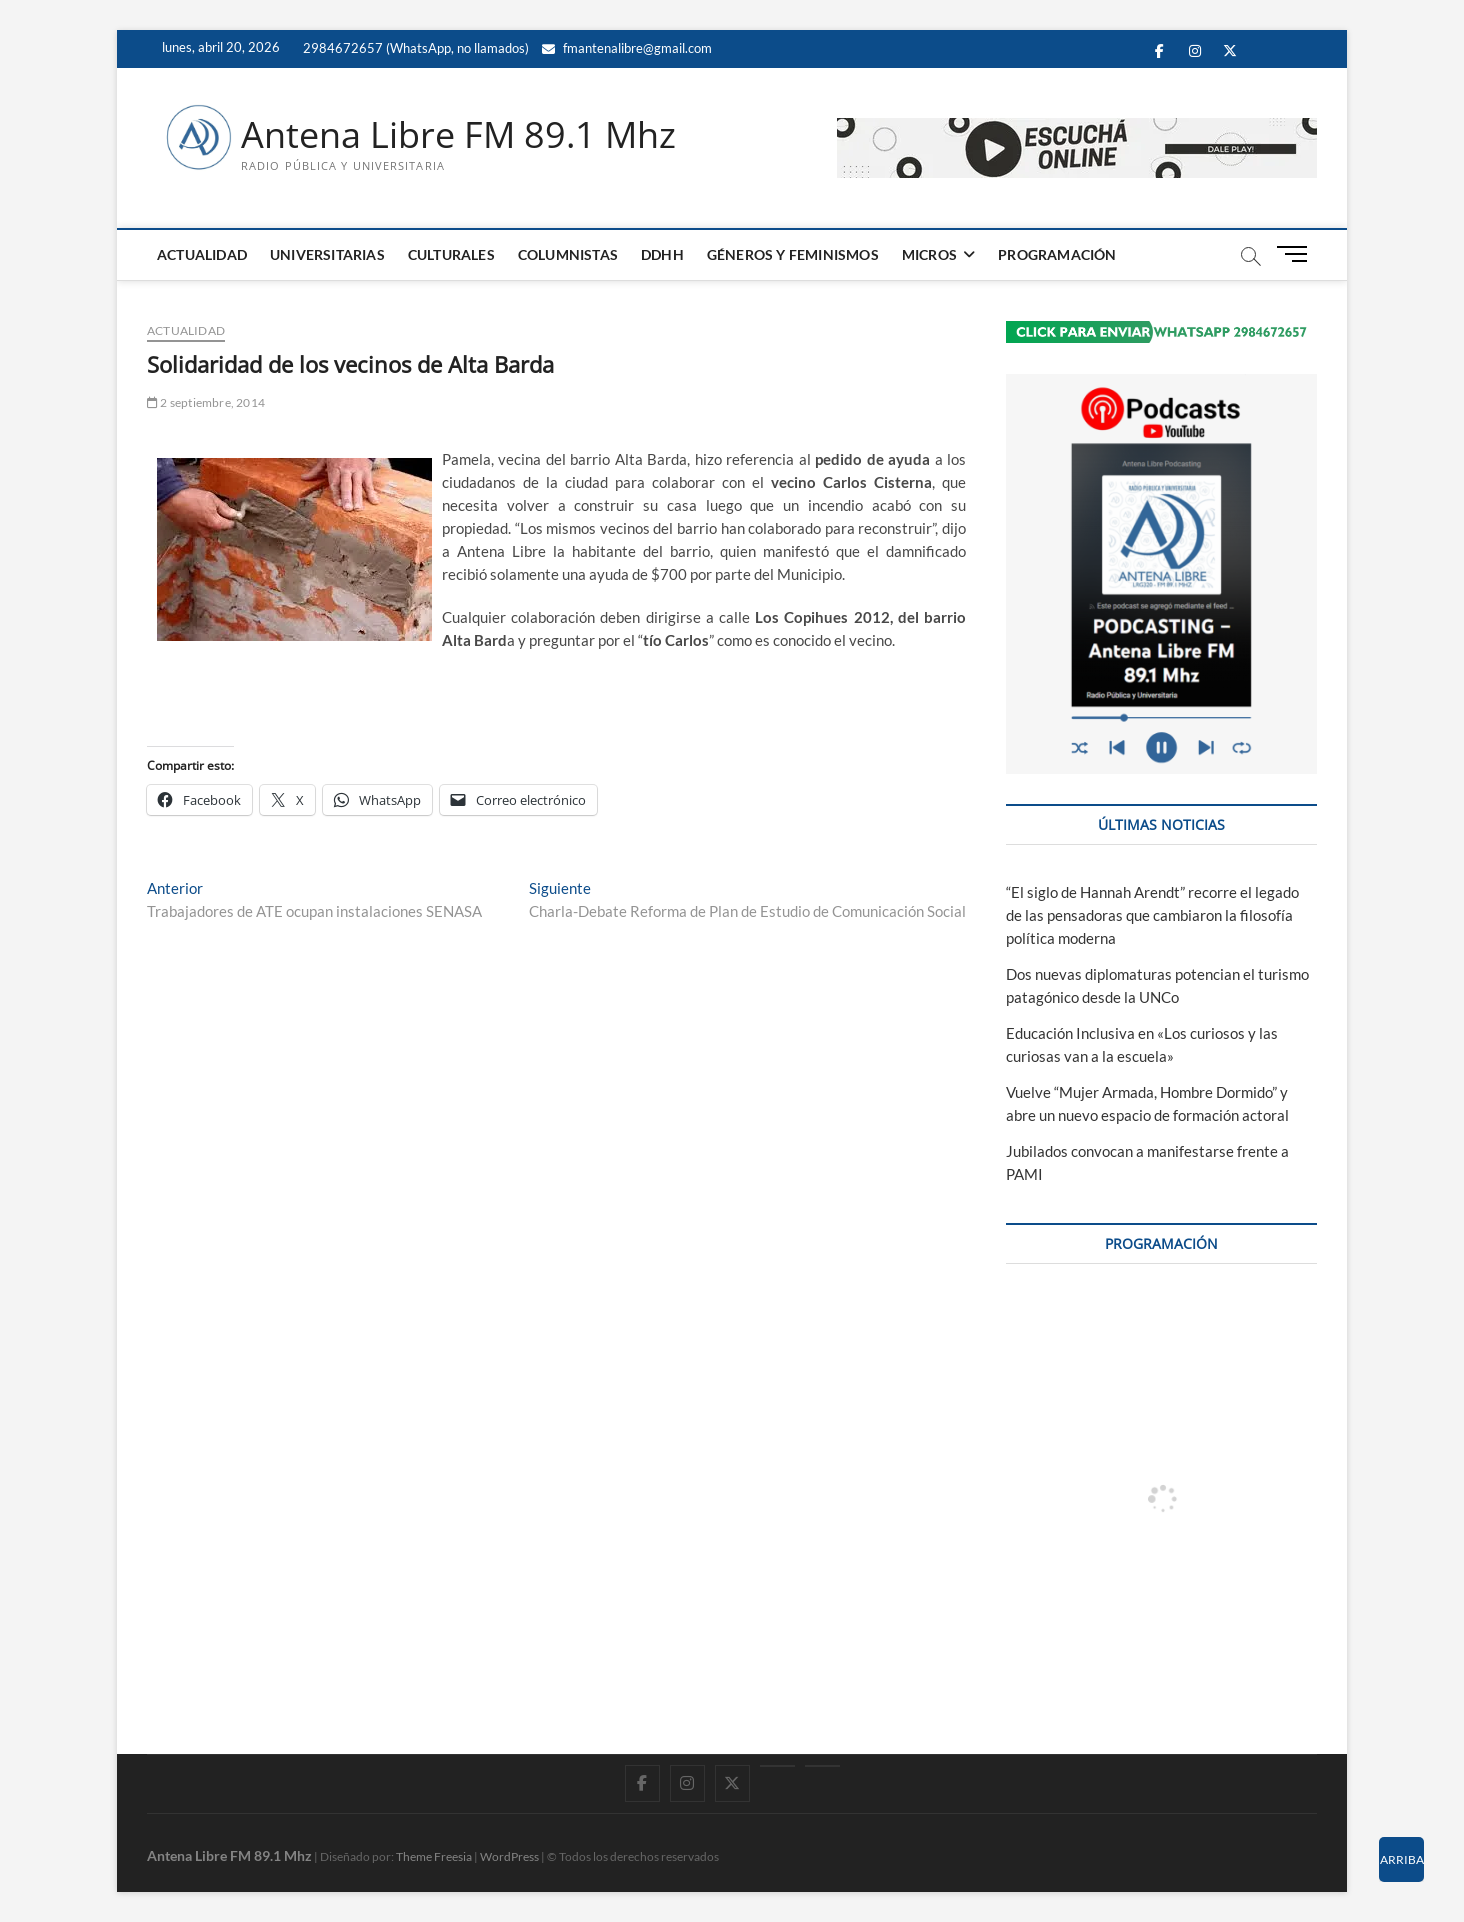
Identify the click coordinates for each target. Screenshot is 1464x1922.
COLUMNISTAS (568, 254)
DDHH (662, 254)
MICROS (929, 254)
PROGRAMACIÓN (1057, 254)
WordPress (509, 1856)
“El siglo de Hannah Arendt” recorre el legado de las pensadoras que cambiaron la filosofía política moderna (1152, 915)
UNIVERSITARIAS (327, 254)
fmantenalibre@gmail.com (627, 48)
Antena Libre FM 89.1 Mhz (458, 135)
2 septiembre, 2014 (206, 402)
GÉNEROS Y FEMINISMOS (793, 254)
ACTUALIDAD (202, 254)
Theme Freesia (434, 1856)
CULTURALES (451, 254)
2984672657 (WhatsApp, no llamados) (414, 48)
